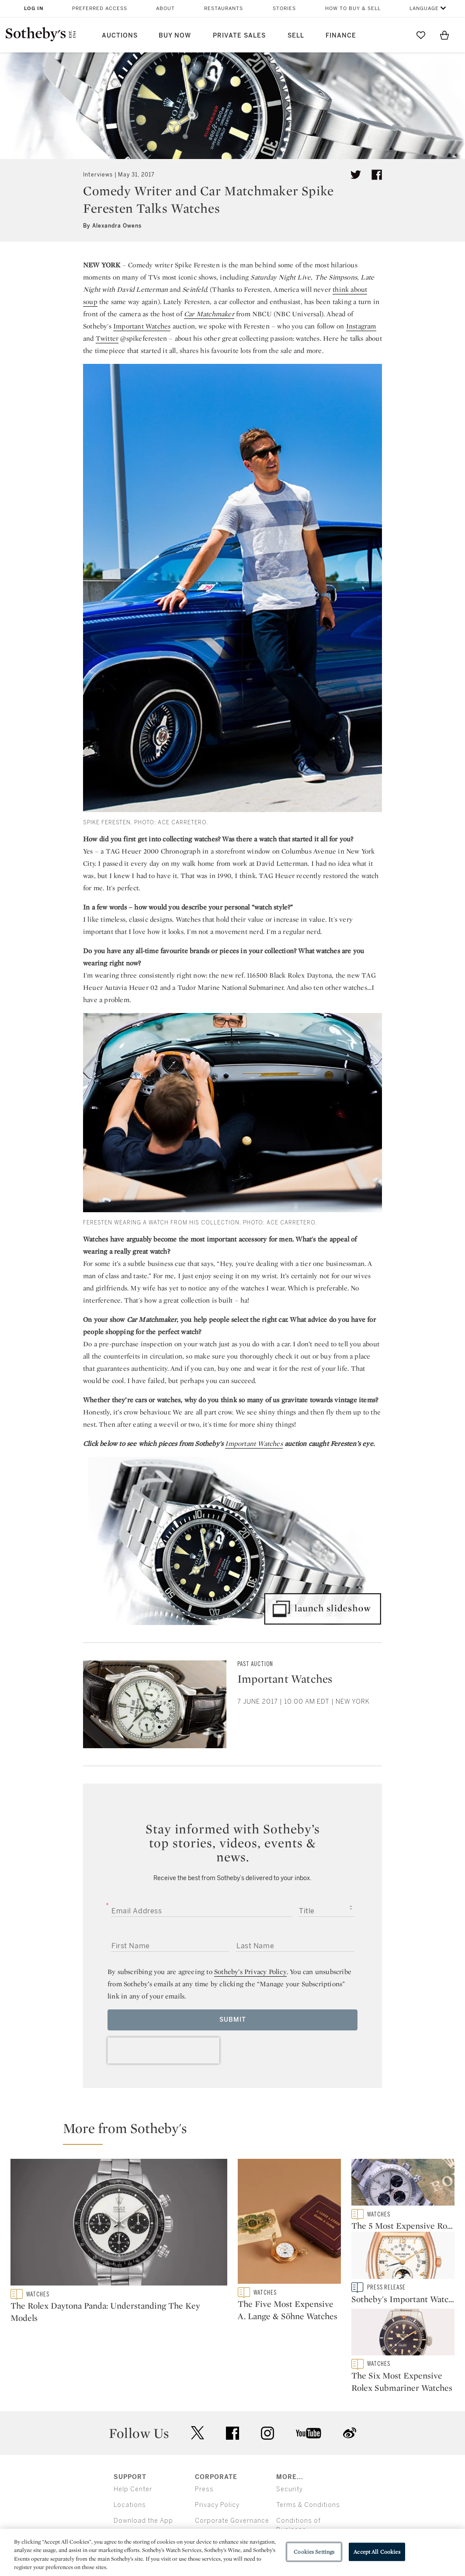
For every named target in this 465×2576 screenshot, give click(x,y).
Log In (34, 8)
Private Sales (239, 35)
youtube (308, 2372)
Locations (130, 2444)
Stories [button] (284, 8)
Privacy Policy (217, 2444)
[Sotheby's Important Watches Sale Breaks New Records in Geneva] (403, 2260)
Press (204, 2428)
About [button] (165, 8)
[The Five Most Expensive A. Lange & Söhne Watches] (289, 2223)
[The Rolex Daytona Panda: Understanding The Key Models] (118, 2224)
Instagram (361, 326)
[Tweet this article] (355, 174)
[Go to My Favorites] (420, 35)
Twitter (107, 338)
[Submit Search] (397, 35)
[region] (232, 2552)
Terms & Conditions (308, 2444)
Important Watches (141, 326)
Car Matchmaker (209, 313)
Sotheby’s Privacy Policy (250, 1971)
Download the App (143, 2460)
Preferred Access (99, 8)
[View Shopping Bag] (444, 35)
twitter (197, 2372)
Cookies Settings (314, 2551)
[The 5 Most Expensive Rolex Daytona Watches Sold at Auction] (403, 2184)
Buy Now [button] (175, 35)
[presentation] (163, 2050)
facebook (232, 2372)
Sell (296, 35)
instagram (267, 2372)
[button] (237, 2132)
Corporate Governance (232, 2460)
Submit (232, 2019)
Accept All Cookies (377, 2551)
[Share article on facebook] (376, 174)
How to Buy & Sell (353, 8)
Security (289, 2428)
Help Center (133, 2428)
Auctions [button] (120, 35)
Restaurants (223, 8)
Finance (341, 35)
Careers (208, 2475)
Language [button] (424, 8)
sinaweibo (349, 2372)
